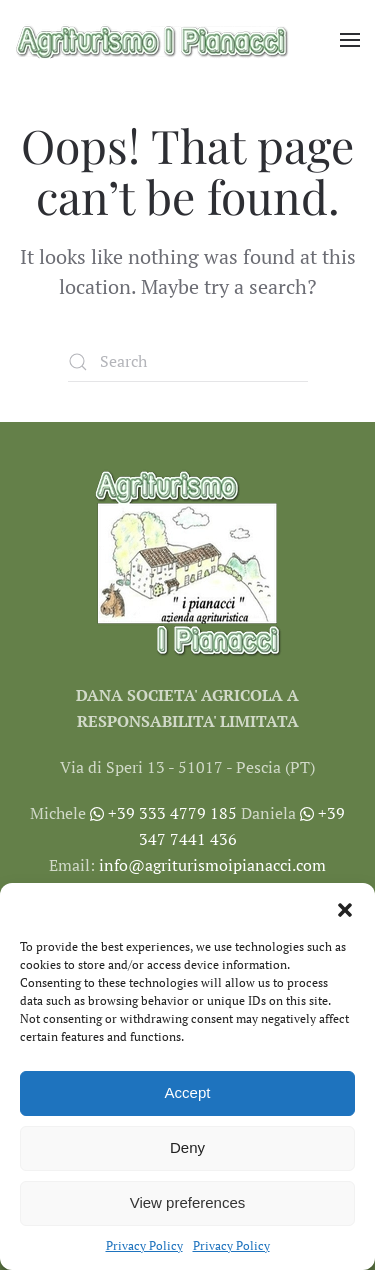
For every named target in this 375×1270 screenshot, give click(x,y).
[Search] (188, 362)
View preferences (188, 1202)
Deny (187, 1147)
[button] (345, 908)
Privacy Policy (144, 1245)
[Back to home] (152, 40)
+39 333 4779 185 (163, 813)
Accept (188, 1092)
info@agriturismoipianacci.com (212, 865)
